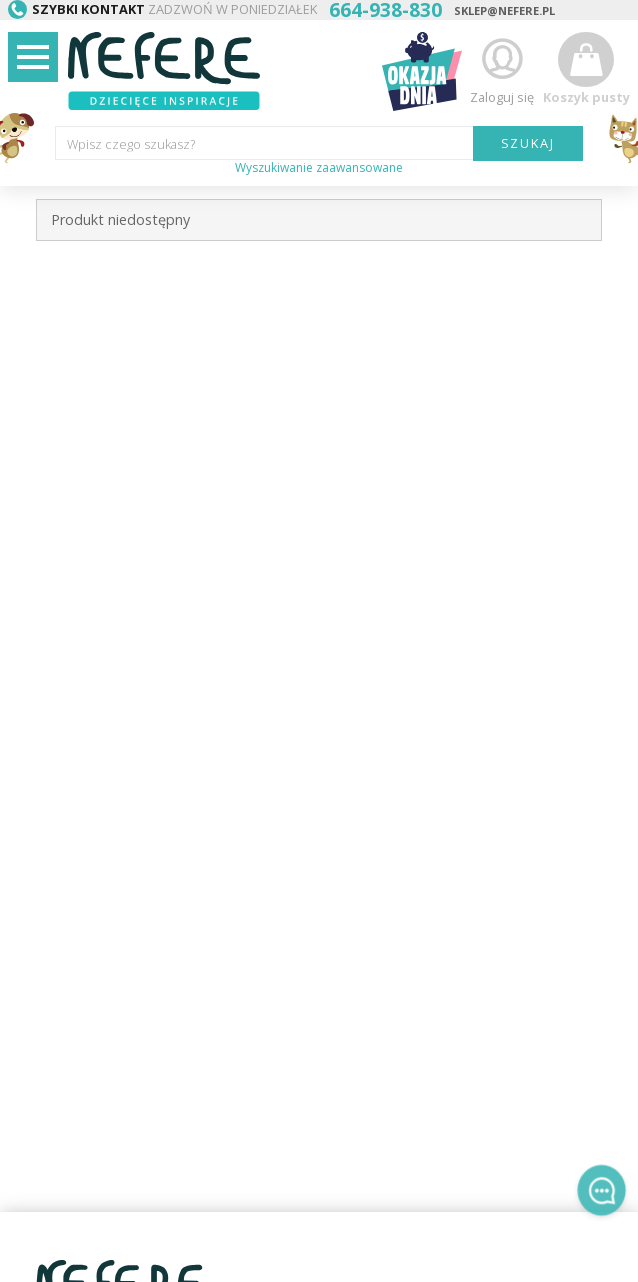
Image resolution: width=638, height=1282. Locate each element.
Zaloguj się (502, 68)
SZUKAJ (528, 143)
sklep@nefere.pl (504, 10)
